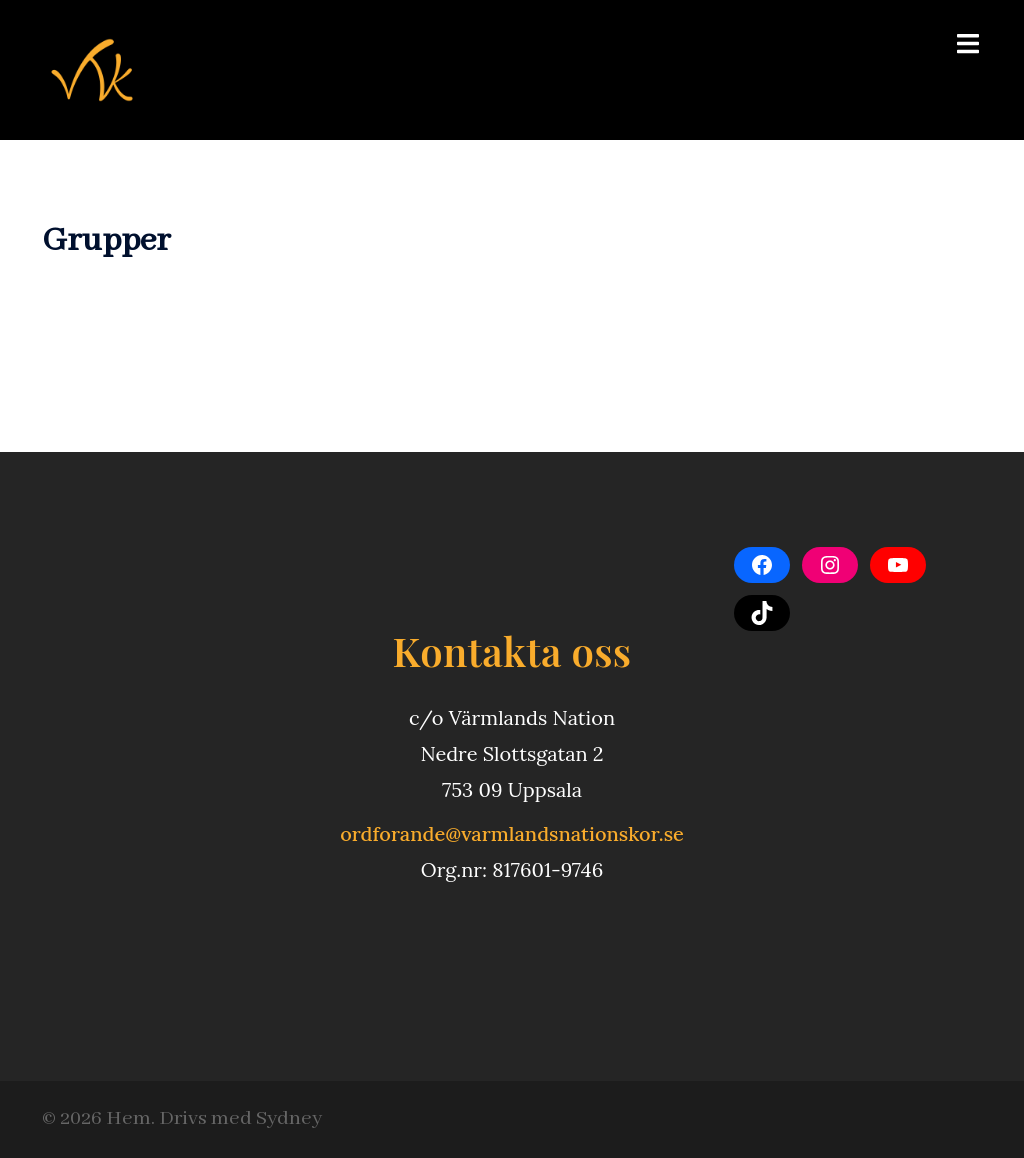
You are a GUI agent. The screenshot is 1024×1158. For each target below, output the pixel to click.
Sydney (289, 1118)
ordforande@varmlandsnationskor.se (512, 833)
